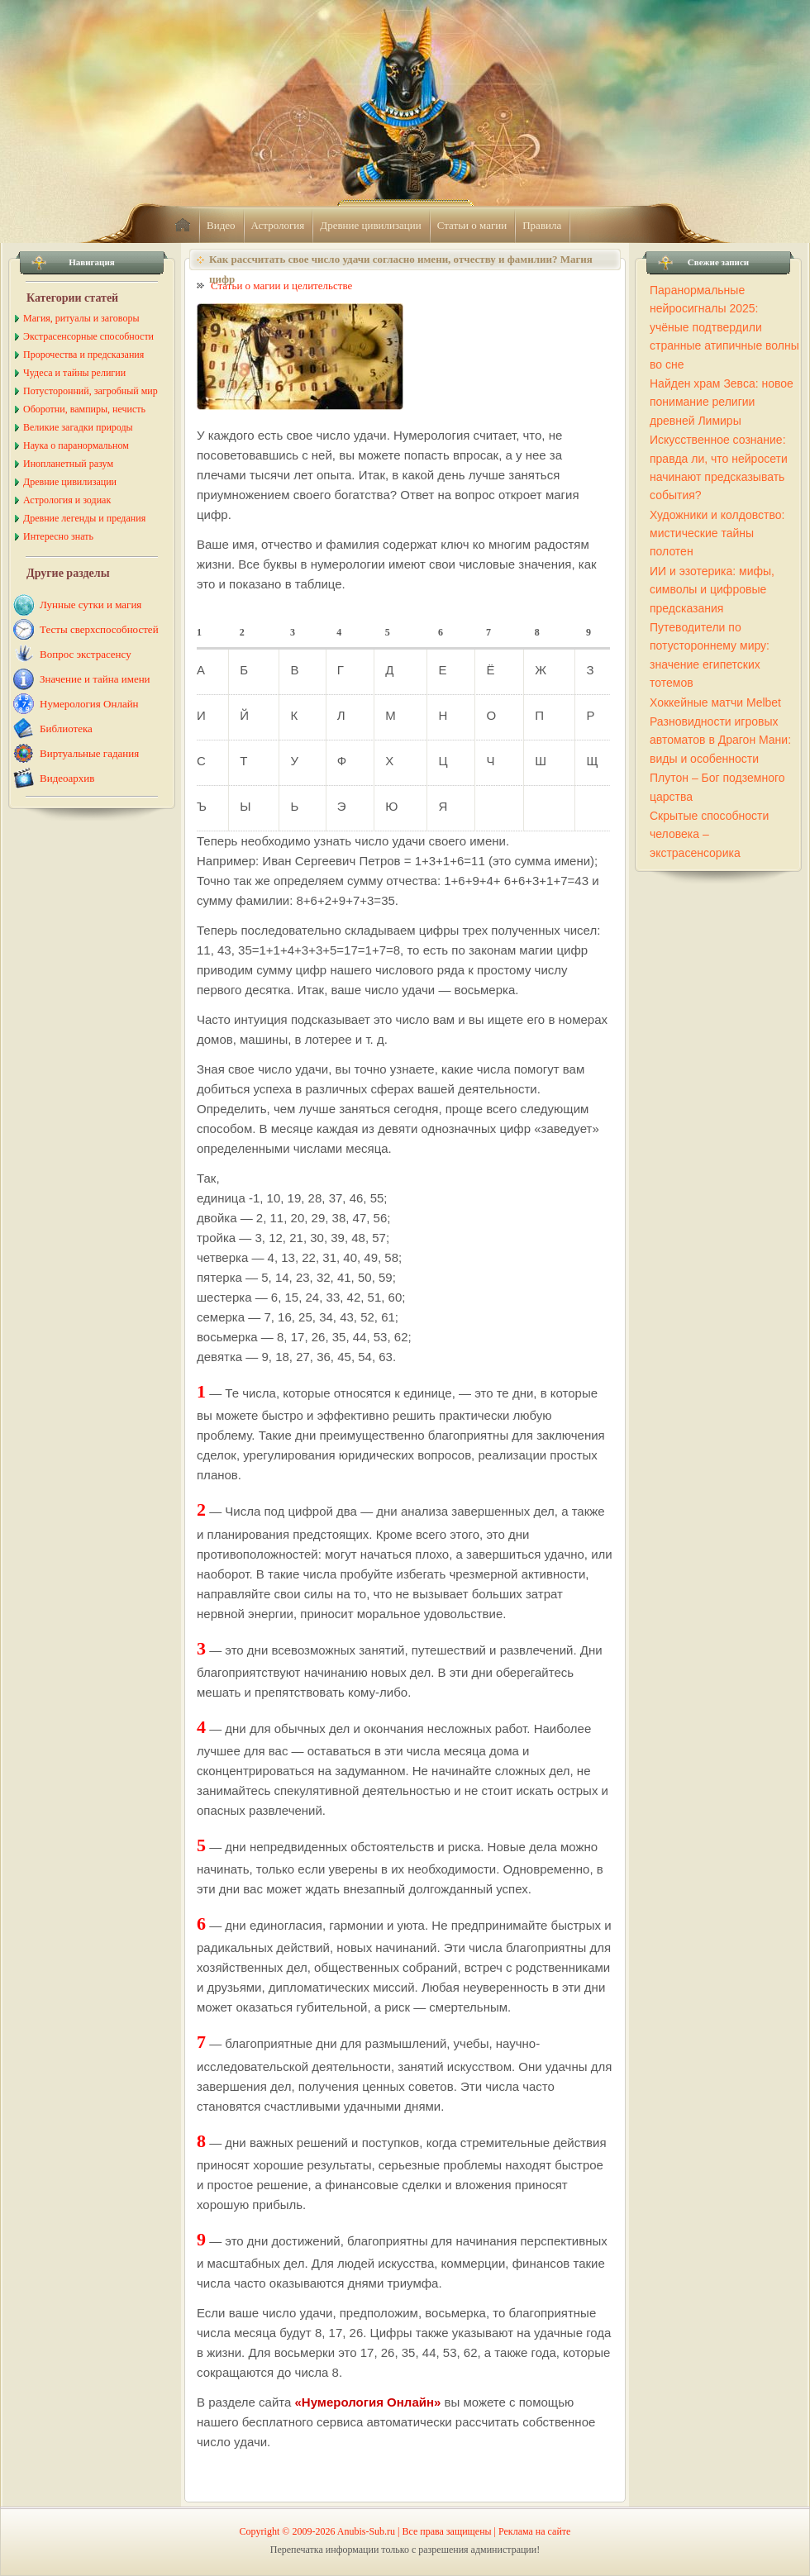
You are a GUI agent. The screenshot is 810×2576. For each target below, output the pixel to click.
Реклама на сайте (534, 2531)
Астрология (278, 225)
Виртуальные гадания (89, 753)
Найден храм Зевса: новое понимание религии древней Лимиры (721, 402)
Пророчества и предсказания (83, 354)
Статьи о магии (472, 225)
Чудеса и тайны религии (74, 373)
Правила (541, 225)
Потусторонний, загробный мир (90, 391)
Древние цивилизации (370, 225)
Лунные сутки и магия (90, 604)
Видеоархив (67, 778)
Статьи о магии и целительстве (281, 285)
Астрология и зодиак (67, 500)
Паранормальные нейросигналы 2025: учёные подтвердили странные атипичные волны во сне (724, 327)
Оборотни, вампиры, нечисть (84, 409)
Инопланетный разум (68, 463)
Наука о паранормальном (76, 445)
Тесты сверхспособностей (99, 629)
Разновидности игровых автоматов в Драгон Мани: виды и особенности (720, 740)
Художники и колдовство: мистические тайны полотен (717, 533)
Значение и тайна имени (95, 679)
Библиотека (66, 728)
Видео (221, 225)
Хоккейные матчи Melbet (715, 702)
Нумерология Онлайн (89, 704)
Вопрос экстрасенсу (85, 654)
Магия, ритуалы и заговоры (81, 318)
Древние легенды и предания (84, 518)
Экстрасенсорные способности (88, 336)
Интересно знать (58, 536)
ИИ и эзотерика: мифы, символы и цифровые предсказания (712, 589)
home (182, 225)
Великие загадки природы (78, 427)
